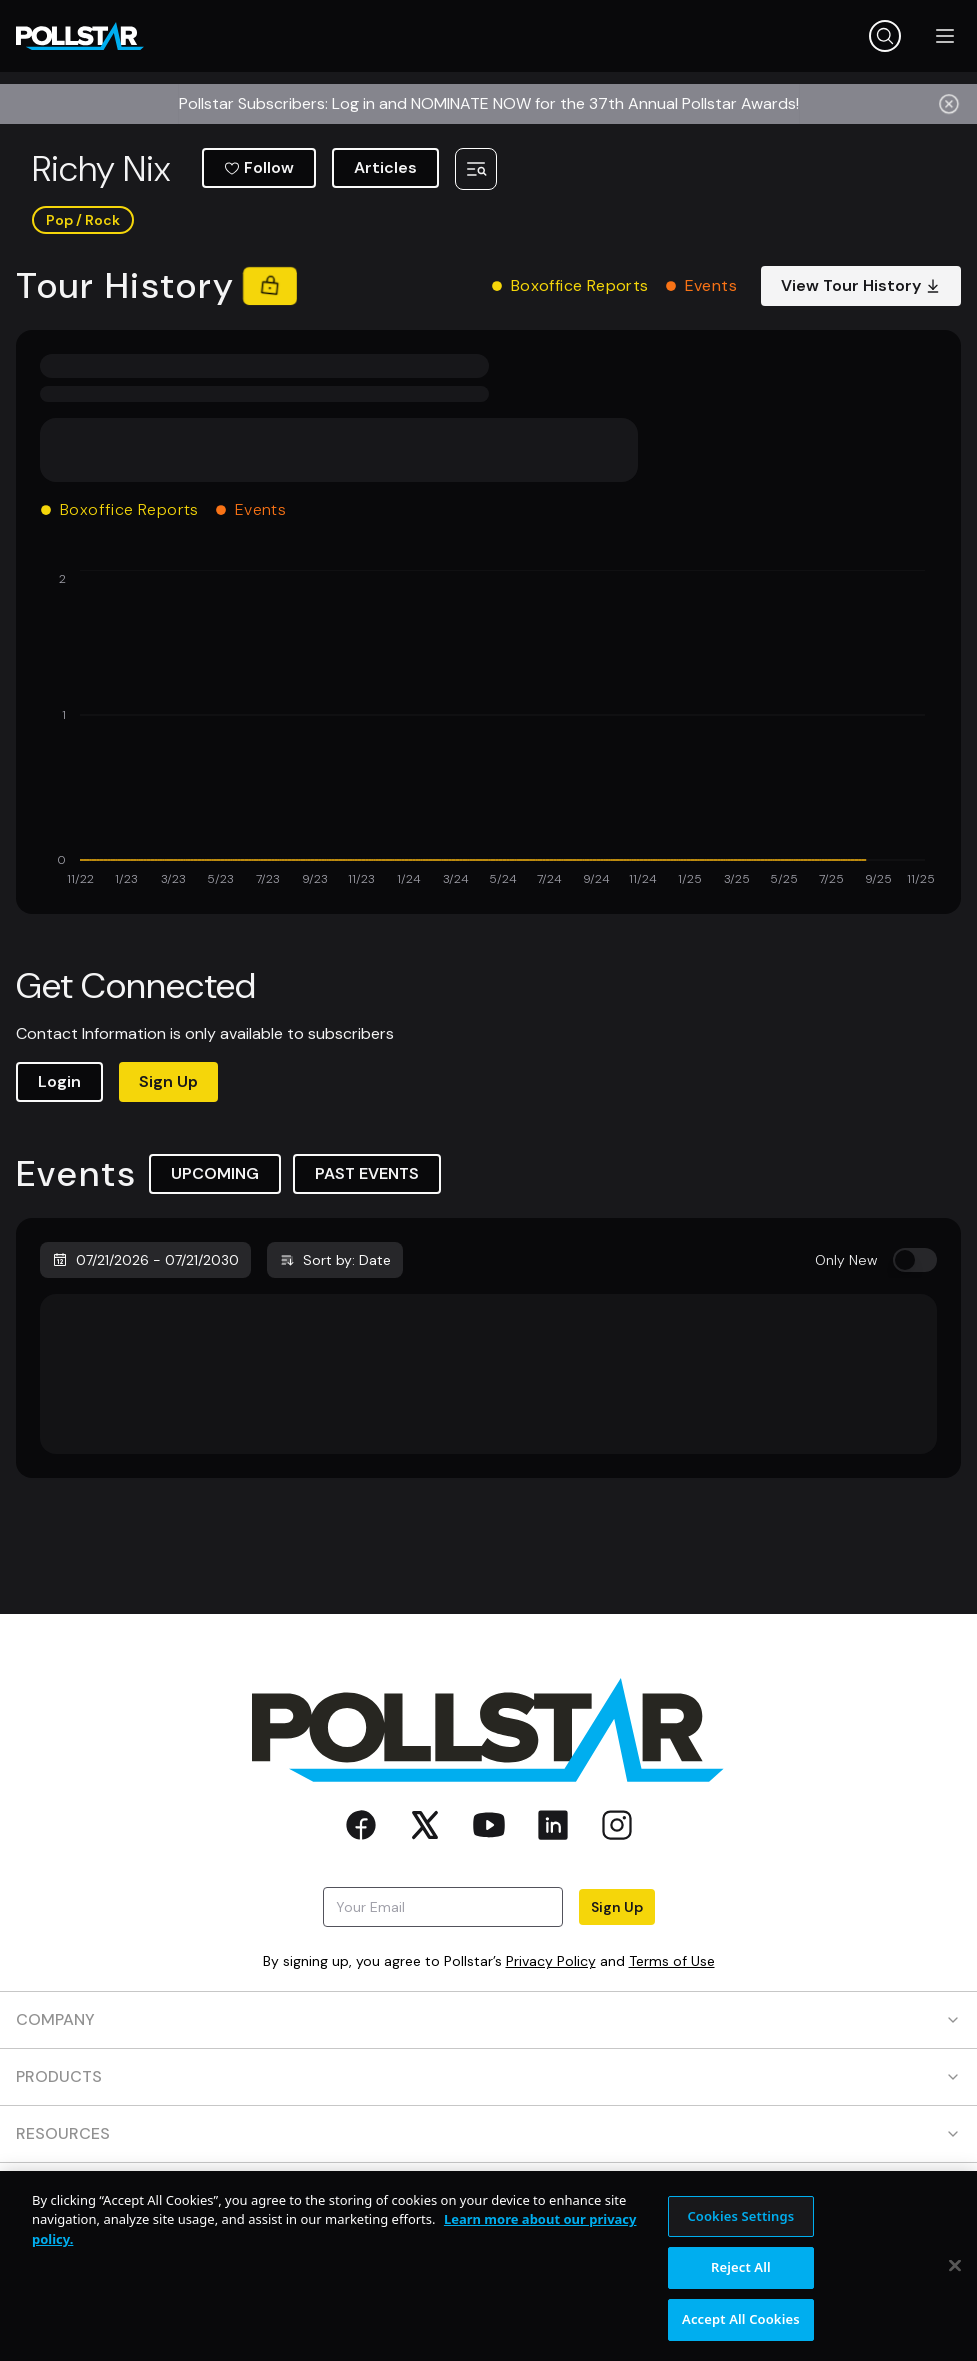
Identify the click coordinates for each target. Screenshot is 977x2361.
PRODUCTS (488, 2076)
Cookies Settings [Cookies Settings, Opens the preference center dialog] (740, 2228)
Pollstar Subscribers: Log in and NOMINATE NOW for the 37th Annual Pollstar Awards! (489, 103)
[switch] (915, 1260)
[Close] (955, 2277)
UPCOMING (215, 1173)
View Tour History (861, 285)
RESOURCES (488, 2133)
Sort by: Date (335, 1260)
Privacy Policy (551, 1961)
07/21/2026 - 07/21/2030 (145, 1260)
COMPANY (488, 2019)
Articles (385, 167)
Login (59, 1081)
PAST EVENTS (367, 1173)
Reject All (741, 2279)
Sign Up (168, 1081)
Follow (259, 167)
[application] (488, 730)
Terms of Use (672, 1961)
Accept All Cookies (741, 2331)
